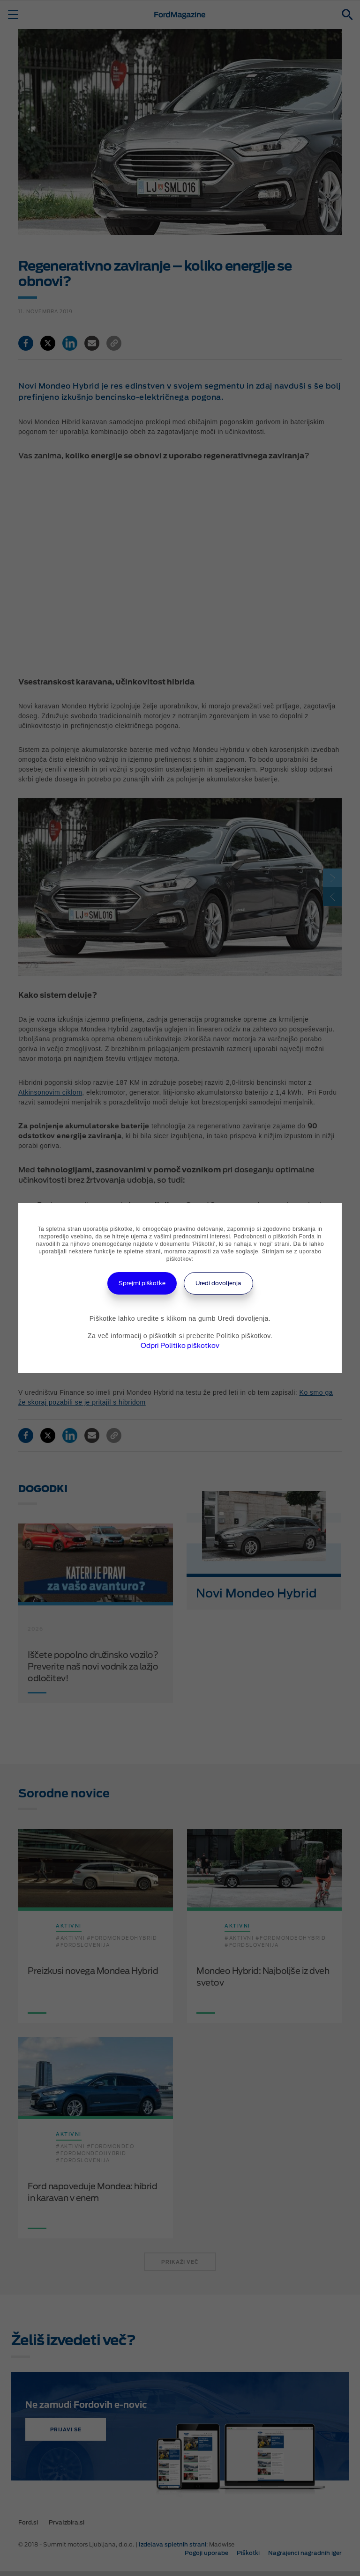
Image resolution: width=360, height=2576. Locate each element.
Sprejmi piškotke (142, 1283)
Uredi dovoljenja (218, 1283)
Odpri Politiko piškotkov (180, 1345)
